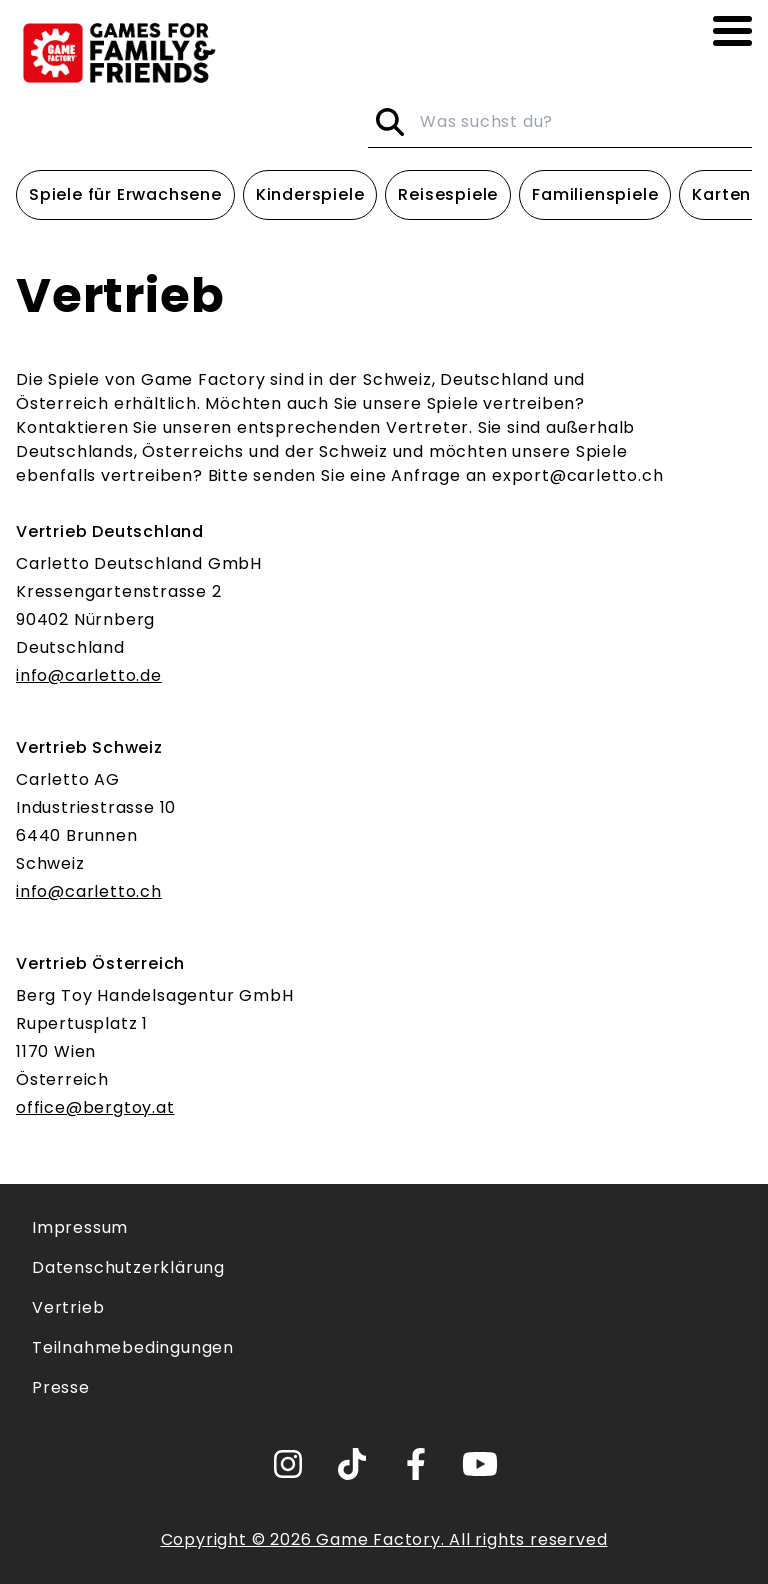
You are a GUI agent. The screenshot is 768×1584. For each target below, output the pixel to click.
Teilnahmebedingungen (133, 1347)
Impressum (80, 1227)
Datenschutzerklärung (128, 1267)
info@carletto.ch (89, 891)
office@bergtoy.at (95, 1107)
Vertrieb (68, 1307)
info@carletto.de (89, 675)
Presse (61, 1387)
